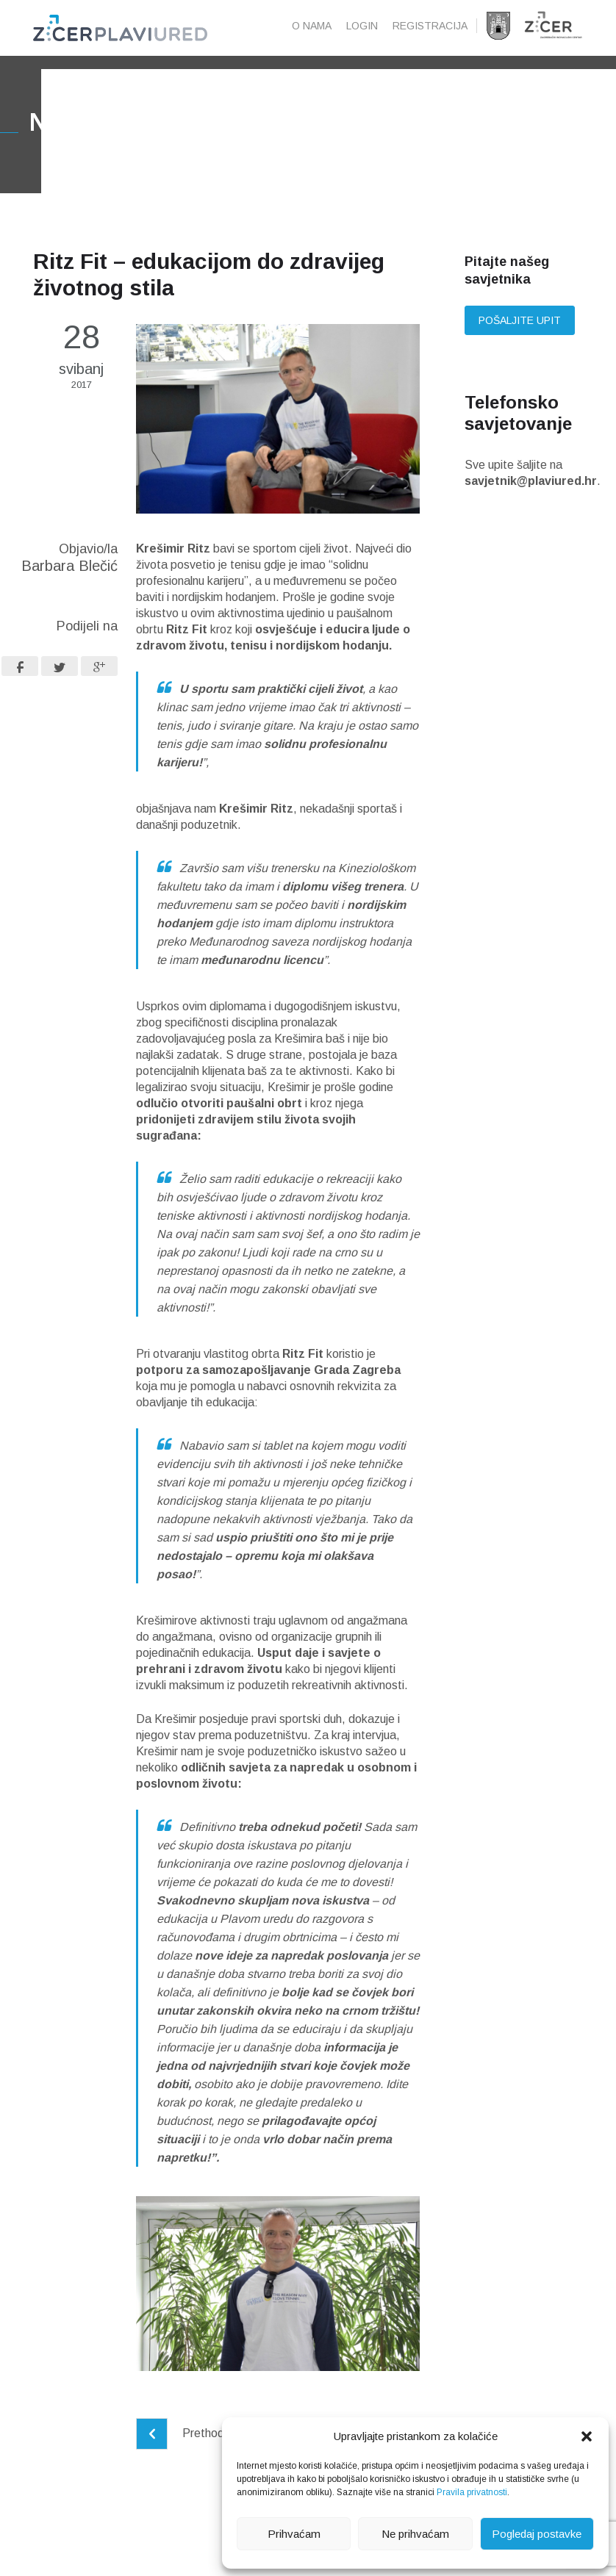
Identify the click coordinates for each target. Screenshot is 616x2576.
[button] (586, 2436)
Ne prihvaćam (415, 2534)
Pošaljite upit (520, 344)
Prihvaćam (294, 2534)
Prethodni (184, 2456)
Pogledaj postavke (536, 2534)
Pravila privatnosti (472, 2492)
